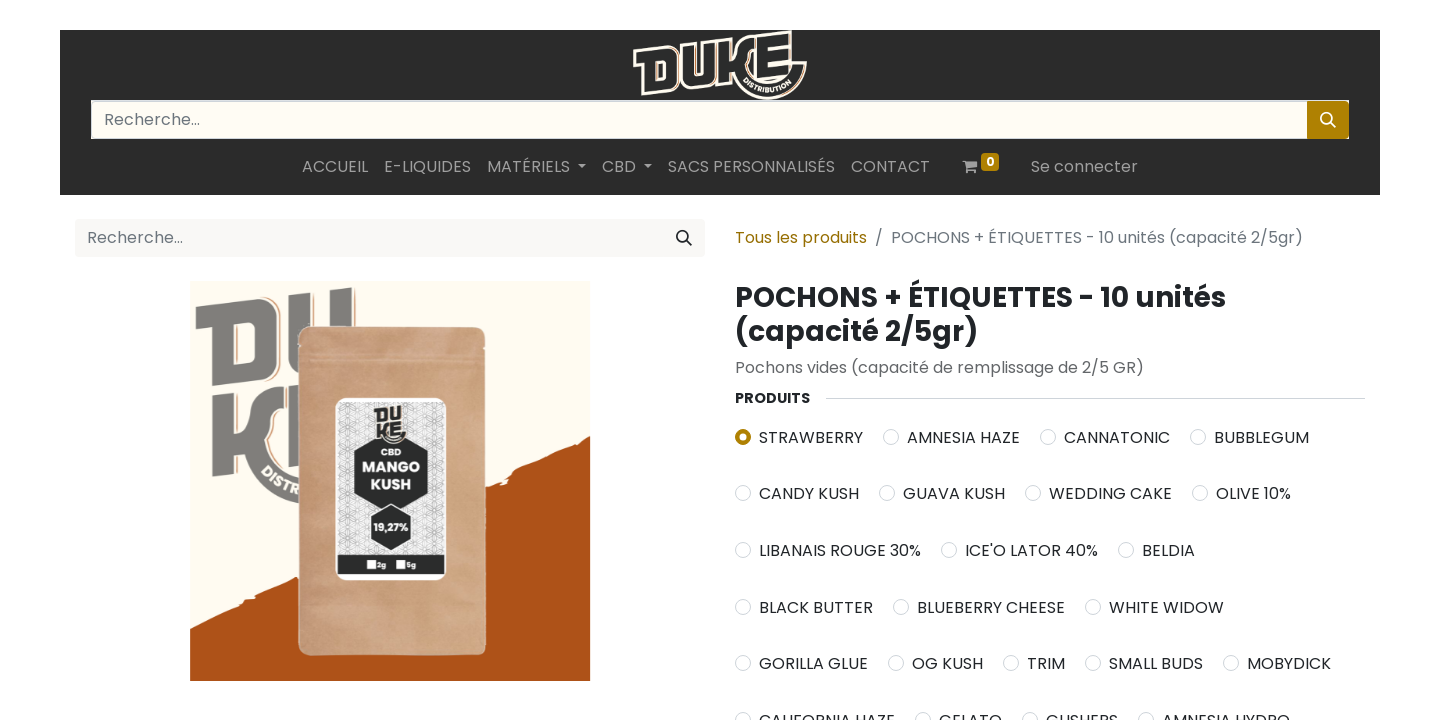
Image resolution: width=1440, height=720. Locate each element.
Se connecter (1084, 166)
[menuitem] (335, 167)
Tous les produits (801, 237)
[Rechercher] (1328, 120)
